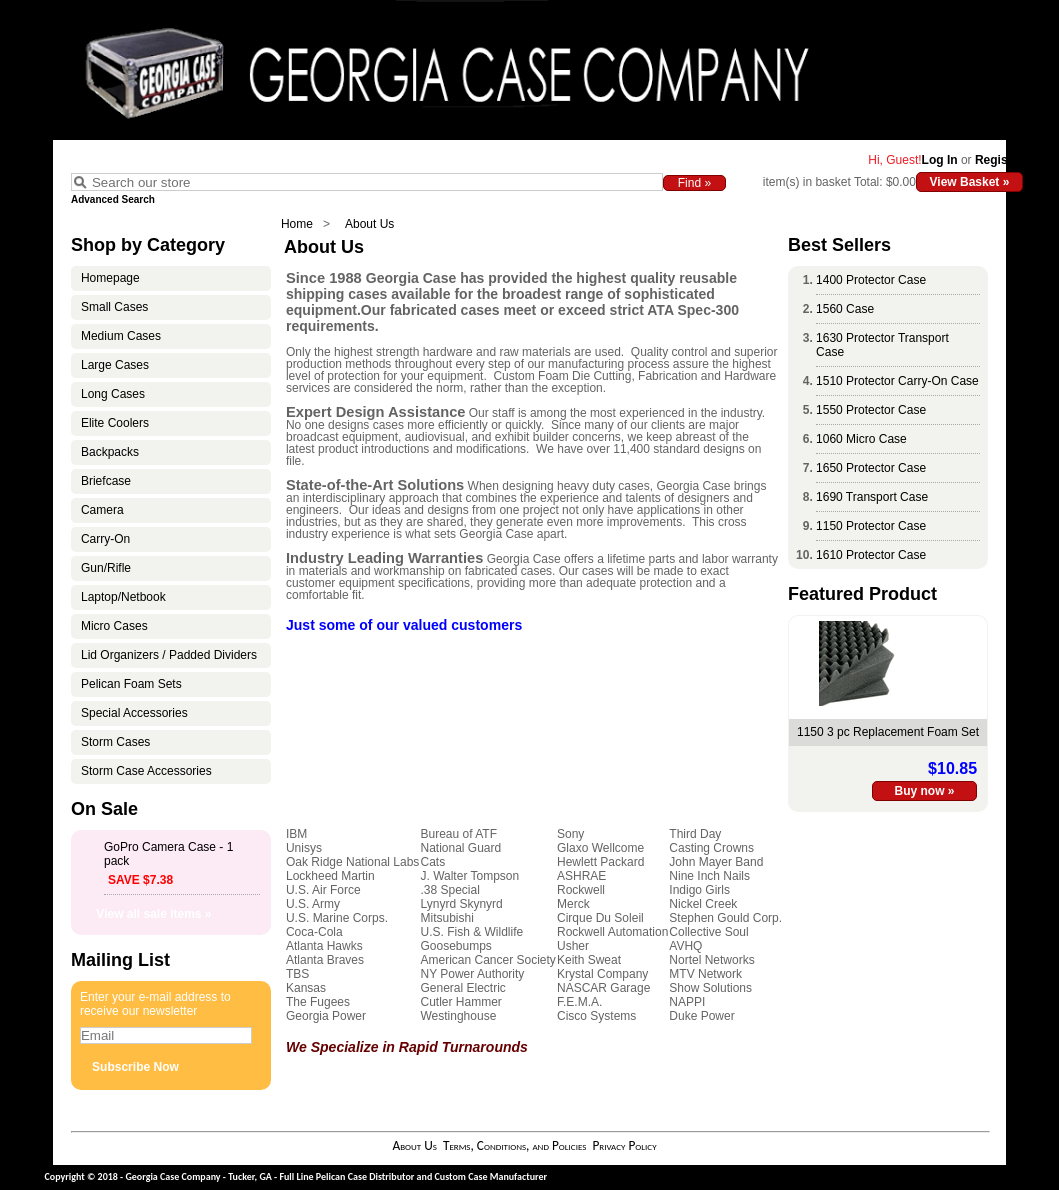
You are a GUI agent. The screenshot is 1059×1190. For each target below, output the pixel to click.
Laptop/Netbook (123, 597)
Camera (102, 510)
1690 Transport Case (872, 497)
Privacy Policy (624, 1145)
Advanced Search (113, 199)
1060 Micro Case (861, 439)
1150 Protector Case (871, 526)
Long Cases (113, 394)
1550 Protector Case (871, 410)
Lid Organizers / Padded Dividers (169, 655)
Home (297, 224)
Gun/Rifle (106, 568)
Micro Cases (114, 626)
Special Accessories (134, 713)
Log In (940, 160)
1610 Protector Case (871, 555)
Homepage (110, 278)
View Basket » (970, 182)
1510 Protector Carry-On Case (897, 381)
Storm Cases (115, 742)
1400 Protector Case (871, 280)
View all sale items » (153, 914)
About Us (369, 224)
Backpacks (110, 452)
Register (999, 160)
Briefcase (106, 481)
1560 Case (845, 309)
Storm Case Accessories (146, 771)
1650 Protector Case (871, 468)
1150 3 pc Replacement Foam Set (888, 732)
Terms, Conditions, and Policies (515, 1145)
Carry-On (105, 539)
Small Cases (114, 307)
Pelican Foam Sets (131, 684)
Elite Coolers (115, 423)
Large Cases (115, 365)
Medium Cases (121, 336)
